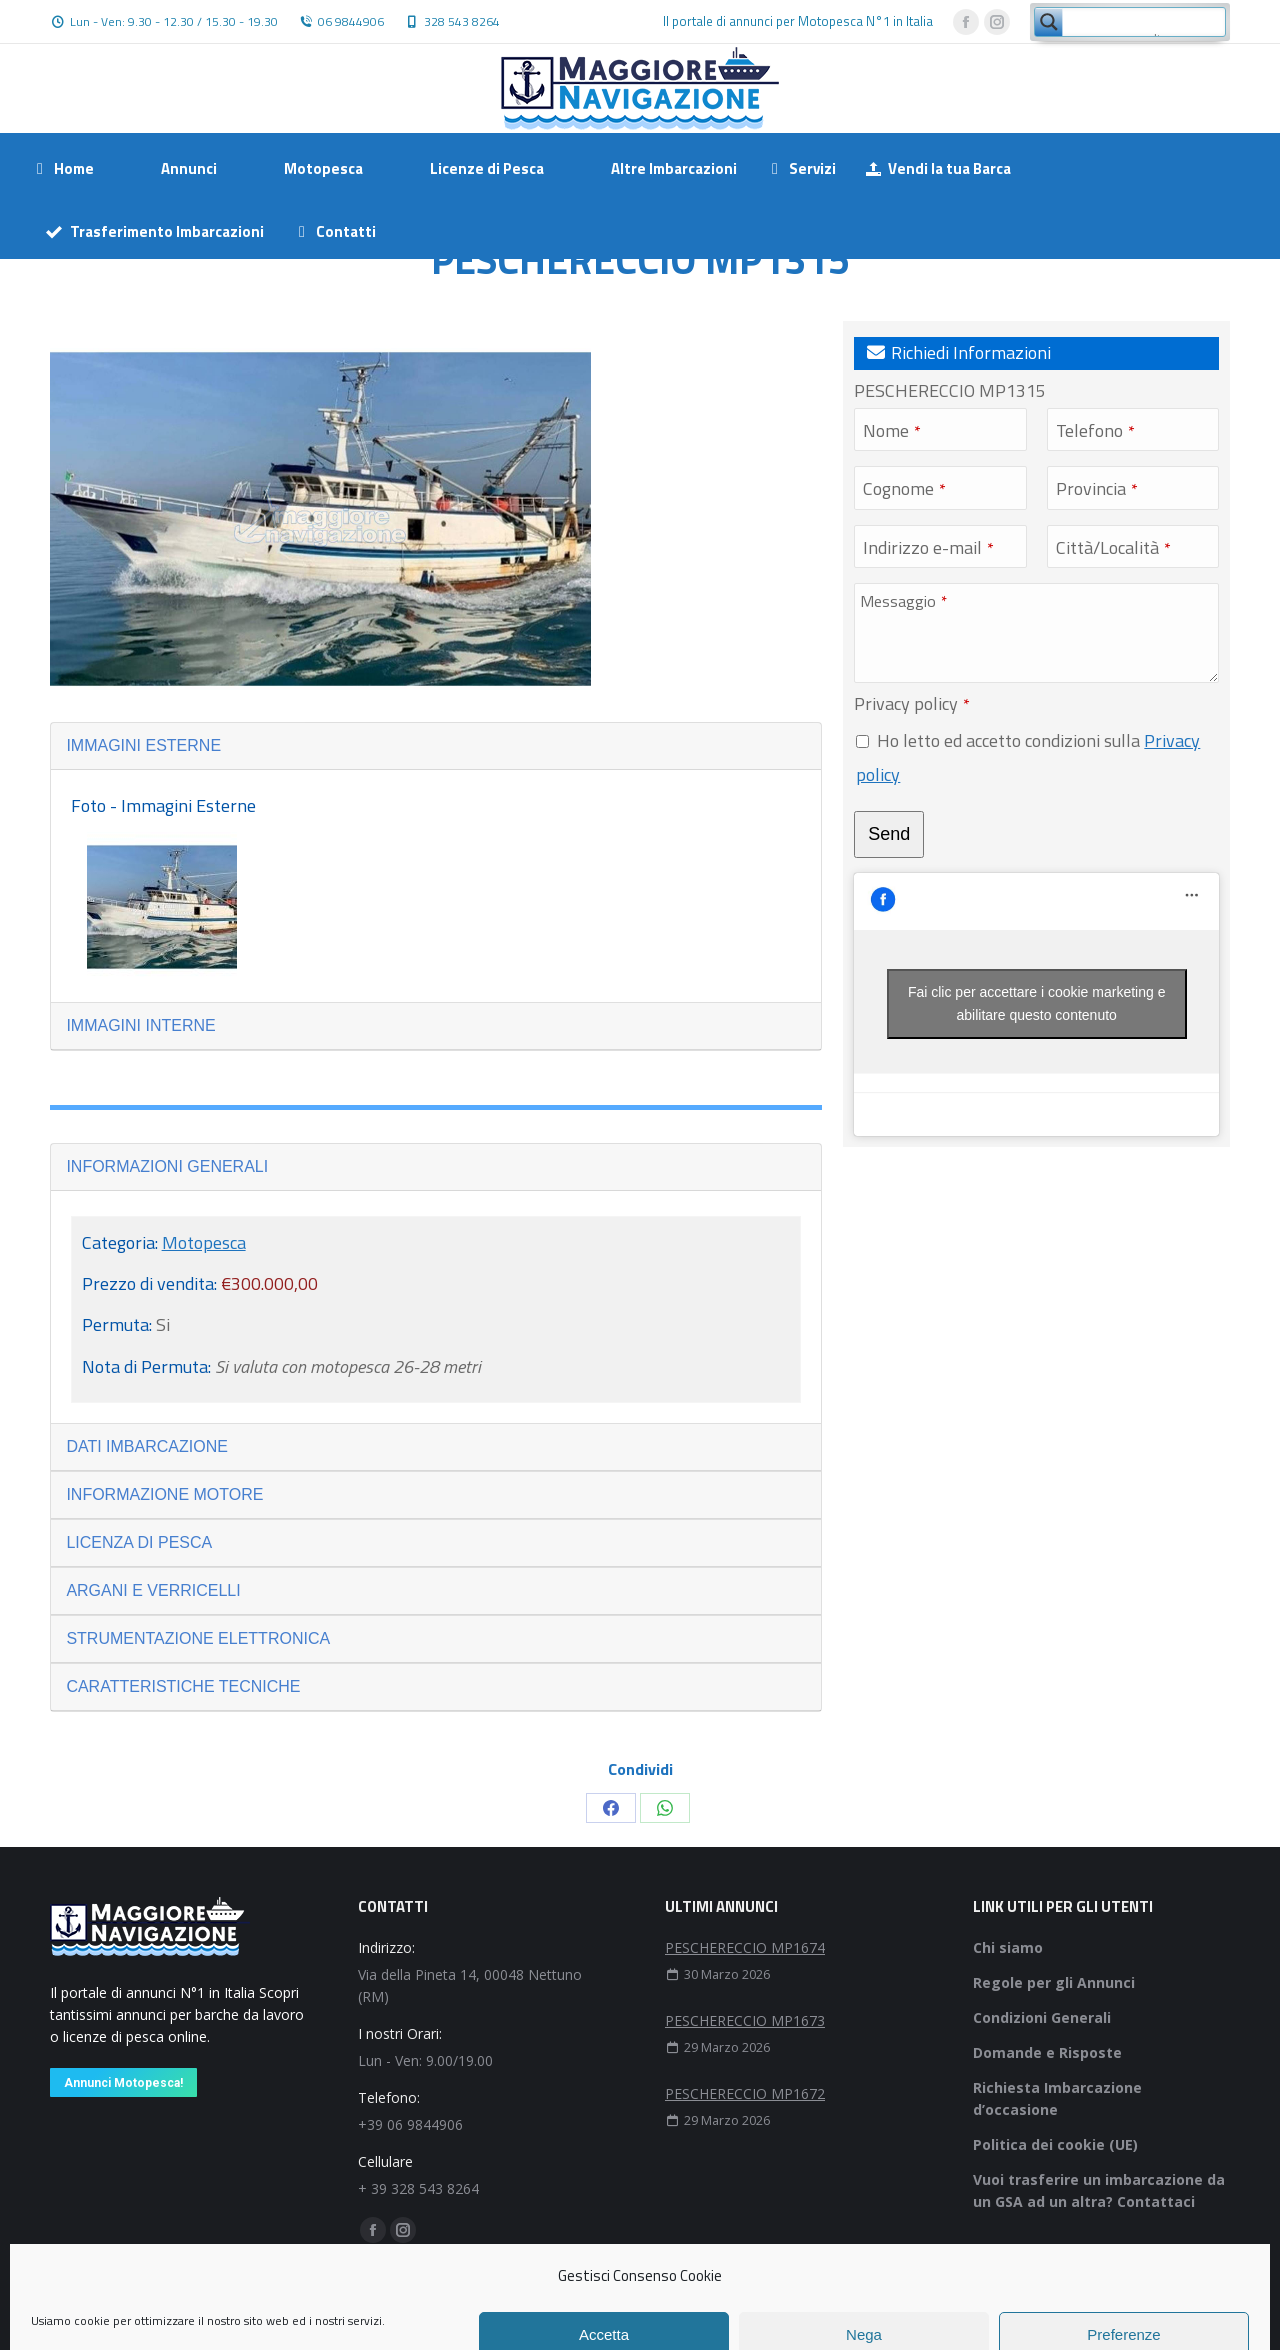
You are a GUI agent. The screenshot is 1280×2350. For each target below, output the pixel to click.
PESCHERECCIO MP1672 (745, 2093)
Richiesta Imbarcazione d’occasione (1057, 2098)
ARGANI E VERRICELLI (153, 1590)
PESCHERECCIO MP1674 (745, 1947)
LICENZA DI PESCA (139, 1542)
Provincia (1097, 488)
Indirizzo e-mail (928, 547)
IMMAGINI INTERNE (140, 1025)
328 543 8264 (462, 22)
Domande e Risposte (1047, 2052)
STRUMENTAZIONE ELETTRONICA (198, 1638)
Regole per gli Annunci (1054, 1982)
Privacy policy (912, 703)
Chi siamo (1008, 1947)
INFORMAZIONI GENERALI (167, 1166)
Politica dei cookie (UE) (1055, 2144)
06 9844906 (351, 22)
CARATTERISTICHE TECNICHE (183, 1686)
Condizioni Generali (1042, 2017)
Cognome (904, 488)
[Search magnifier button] (1049, 22)
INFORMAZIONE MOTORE (164, 1494)
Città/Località (1113, 547)
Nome (892, 430)
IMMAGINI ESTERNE (143, 745)
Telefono (1095, 430)
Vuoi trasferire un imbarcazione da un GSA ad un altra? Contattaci (1099, 2190)
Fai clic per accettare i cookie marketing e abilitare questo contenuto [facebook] (1037, 1003)
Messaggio (903, 601)
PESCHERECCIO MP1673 (745, 2020)
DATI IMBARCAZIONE (147, 1446)
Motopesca (204, 1242)
